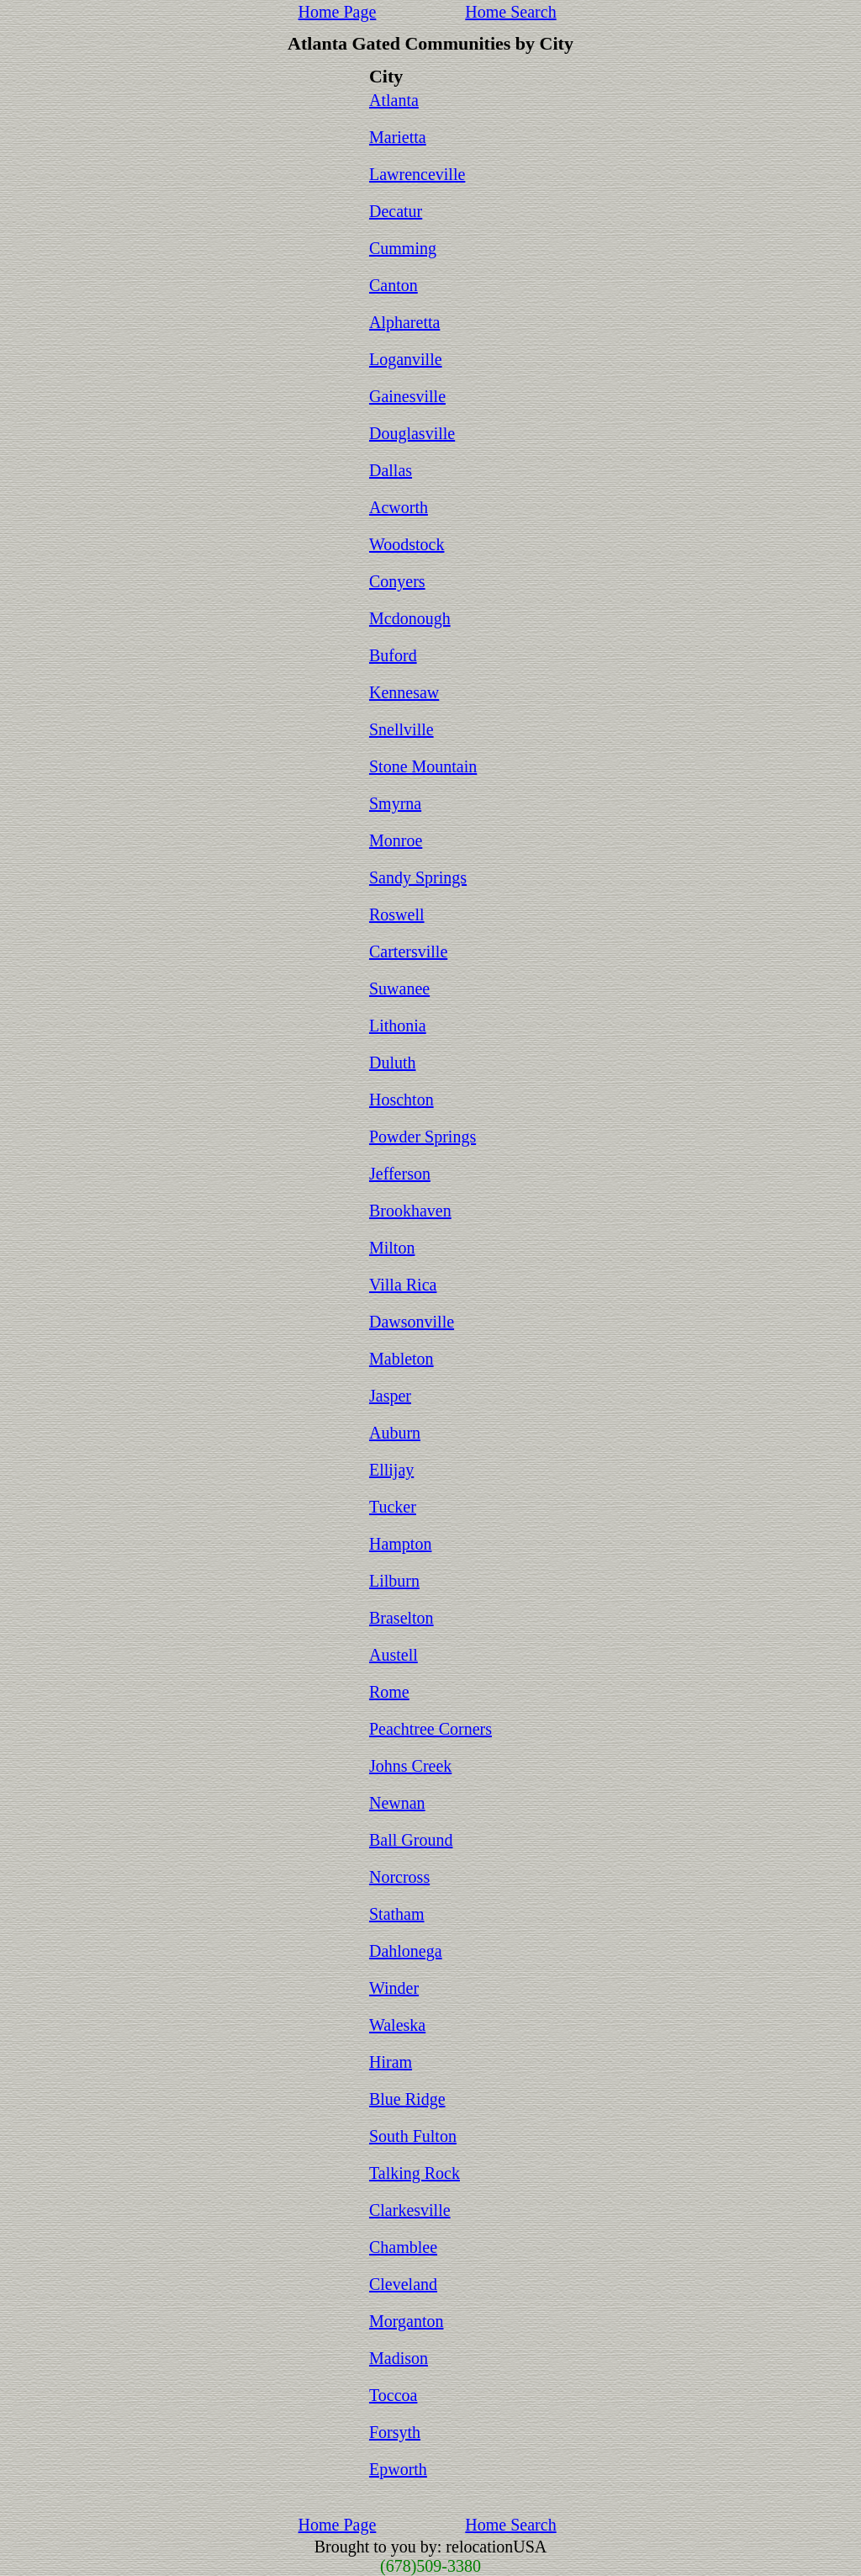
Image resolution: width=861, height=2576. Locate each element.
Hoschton (401, 1099)
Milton (392, 1247)
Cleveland (403, 2284)
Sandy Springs (418, 877)
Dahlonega (405, 1951)
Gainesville (407, 396)
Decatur (395, 211)
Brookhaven (410, 1210)
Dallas (390, 470)
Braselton (401, 1618)
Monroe (395, 840)
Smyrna (395, 803)
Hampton (400, 1543)
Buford (393, 655)
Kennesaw (404, 692)
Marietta (397, 137)
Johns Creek (410, 1766)
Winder (394, 1988)
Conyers (397, 581)
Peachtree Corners (430, 1729)
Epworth (398, 2469)
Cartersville (408, 951)
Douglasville (412, 433)
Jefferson (399, 1173)
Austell (393, 1655)
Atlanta (394, 100)
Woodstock (407, 544)
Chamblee (403, 2247)
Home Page (337, 12)
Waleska (397, 2025)
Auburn (394, 1432)
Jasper (390, 1395)
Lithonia (397, 1025)
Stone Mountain (423, 766)
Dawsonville (411, 1321)
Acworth (398, 507)
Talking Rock (414, 2173)
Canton (393, 285)
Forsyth (394, 2432)
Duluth (392, 1062)
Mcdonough (410, 618)
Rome (389, 1692)
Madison (398, 2358)
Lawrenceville (417, 174)
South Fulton (413, 2136)
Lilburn (394, 1581)
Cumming (402, 248)
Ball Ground (410, 1840)
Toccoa (393, 2395)
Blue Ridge (407, 2099)
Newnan (397, 1803)
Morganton (406, 2321)
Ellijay (391, 1469)
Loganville (405, 359)
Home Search (510, 12)
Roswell (397, 914)
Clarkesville (410, 2210)
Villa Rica (402, 1284)
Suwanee (399, 988)
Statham (397, 1914)
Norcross (399, 1877)
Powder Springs (422, 1136)
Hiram (390, 2062)
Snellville (401, 729)
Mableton (401, 1358)
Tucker (392, 1506)
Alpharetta (404, 322)
